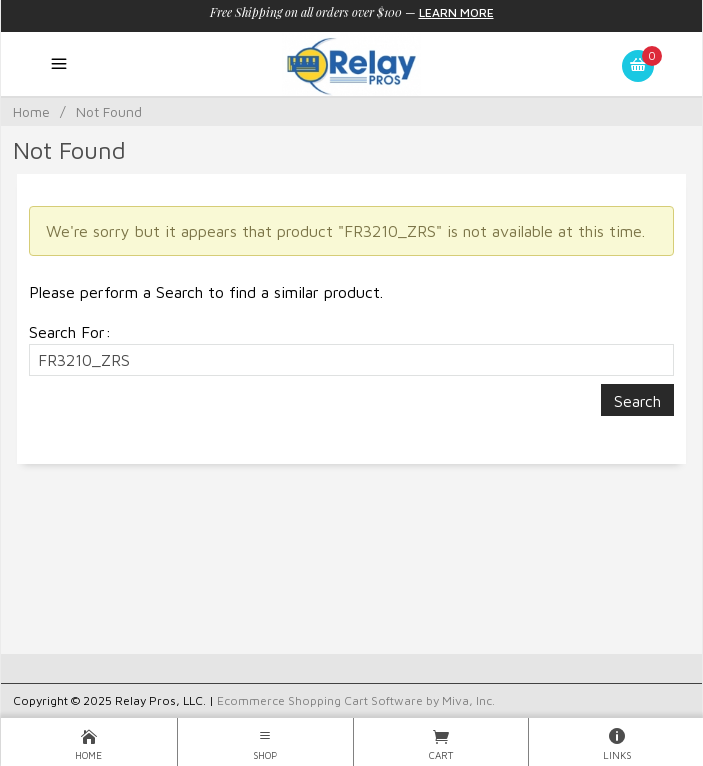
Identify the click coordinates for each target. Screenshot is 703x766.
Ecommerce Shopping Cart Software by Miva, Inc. (356, 700)
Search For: (70, 332)
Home (31, 111)
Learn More (456, 12)
